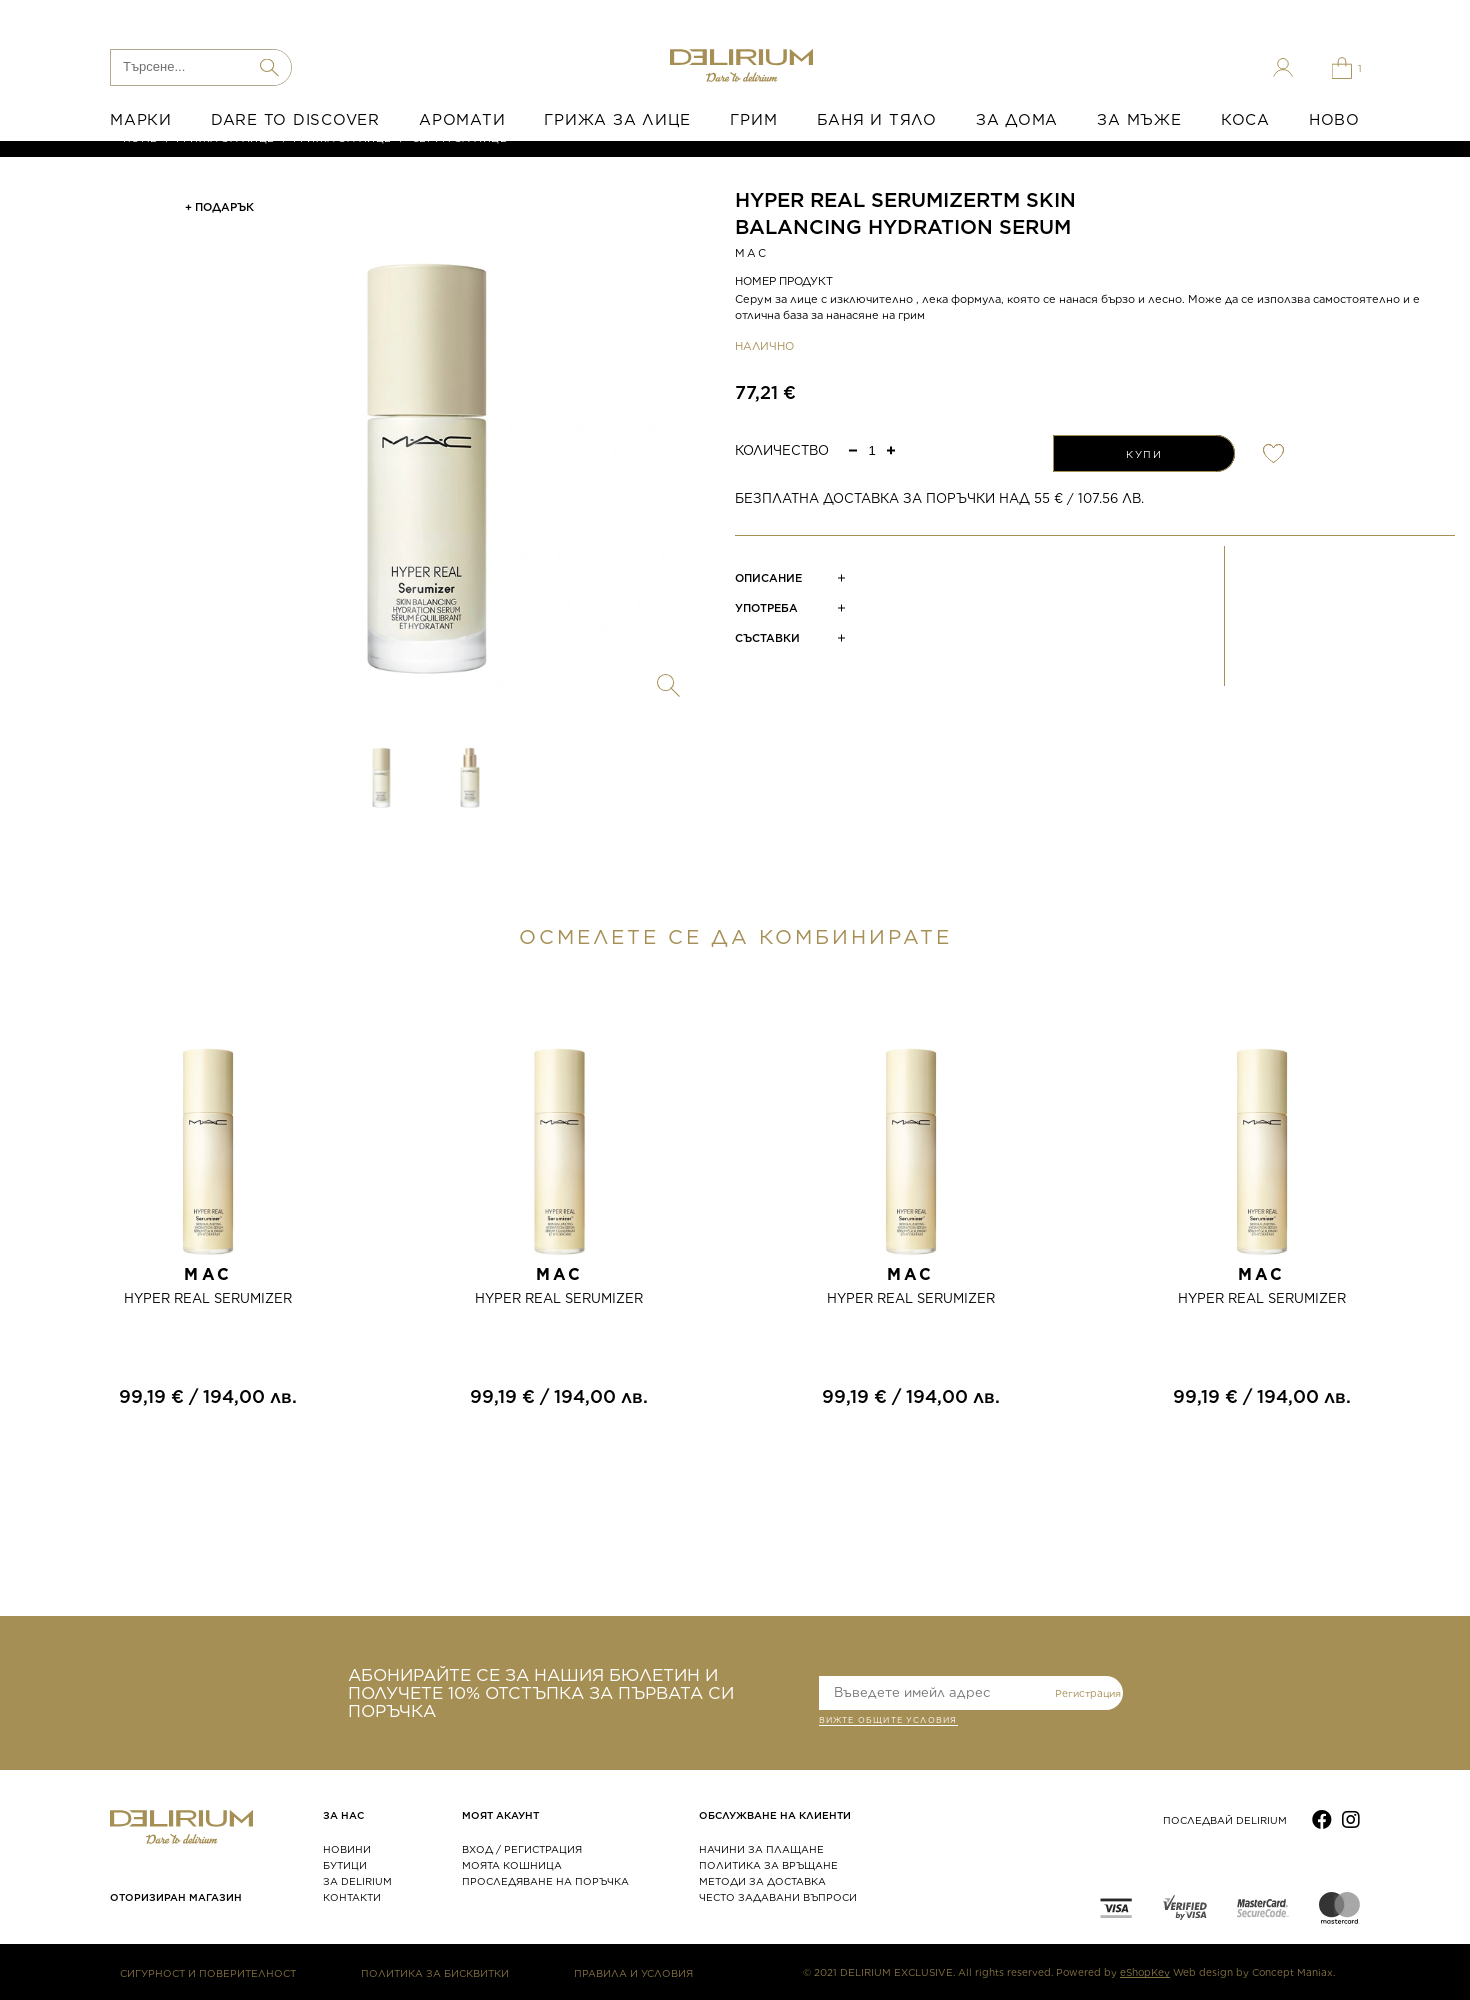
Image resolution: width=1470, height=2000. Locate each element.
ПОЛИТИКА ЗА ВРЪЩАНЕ (768, 1865)
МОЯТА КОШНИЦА (512, 1865)
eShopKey (1145, 1972)
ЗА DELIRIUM (357, 1881)
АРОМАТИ (462, 120)
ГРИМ (753, 120)
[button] (891, 449)
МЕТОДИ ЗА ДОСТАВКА (762, 1881)
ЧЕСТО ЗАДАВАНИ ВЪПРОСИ (778, 1897)
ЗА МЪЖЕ (1139, 120)
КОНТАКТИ (352, 1897)
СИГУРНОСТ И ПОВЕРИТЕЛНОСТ (208, 1973)
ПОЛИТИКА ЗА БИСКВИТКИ (435, 1973)
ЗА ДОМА (1017, 120)
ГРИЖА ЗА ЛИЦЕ (617, 120)
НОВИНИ (347, 1849)
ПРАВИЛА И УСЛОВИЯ (633, 1973)
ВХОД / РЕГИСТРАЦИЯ (522, 1849)
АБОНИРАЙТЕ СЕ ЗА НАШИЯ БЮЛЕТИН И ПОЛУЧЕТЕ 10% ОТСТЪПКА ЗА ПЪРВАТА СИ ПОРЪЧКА (541, 1693)
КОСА (1245, 120)
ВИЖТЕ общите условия (888, 1722)
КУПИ (1144, 454)
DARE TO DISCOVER (295, 120)
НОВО (1334, 120)
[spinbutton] (872, 450)
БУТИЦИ (345, 1865)
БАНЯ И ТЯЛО (877, 120)
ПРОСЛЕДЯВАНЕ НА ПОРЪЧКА (545, 1881)
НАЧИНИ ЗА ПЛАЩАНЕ (761, 1849)
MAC (752, 253)
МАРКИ (141, 120)
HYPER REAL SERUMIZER (208, 1298)
